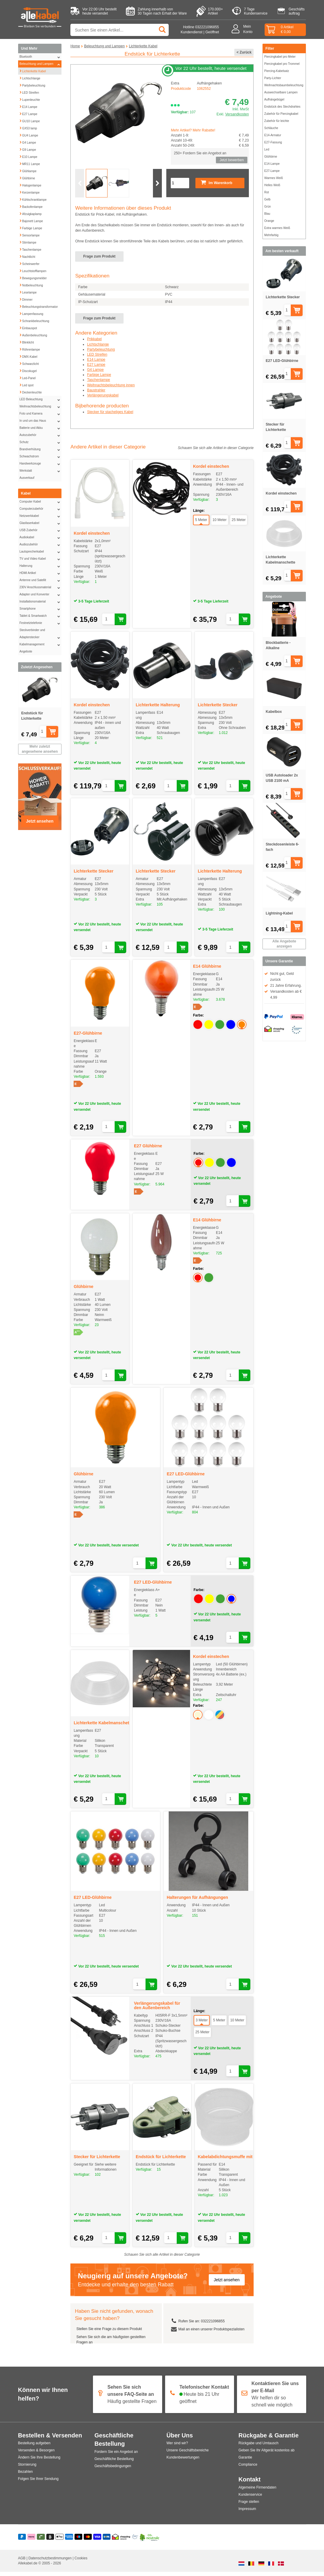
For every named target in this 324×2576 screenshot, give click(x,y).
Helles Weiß (272, 185)
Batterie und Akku (41, 428)
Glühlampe (28, 170)
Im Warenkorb (216, 187)
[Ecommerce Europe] (135, 2541)
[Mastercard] (88, 2541)
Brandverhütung (41, 449)
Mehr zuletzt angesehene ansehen (40, 749)
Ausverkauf (27, 477)
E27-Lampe (272, 170)
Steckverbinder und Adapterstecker (41, 634)
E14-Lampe (272, 163)
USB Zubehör (41, 530)
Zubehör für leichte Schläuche (276, 124)
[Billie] (50, 2541)
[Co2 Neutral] (149, 2541)
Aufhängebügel (274, 99)
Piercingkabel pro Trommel (282, 63)
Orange (269, 220)
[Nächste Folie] (157, 187)
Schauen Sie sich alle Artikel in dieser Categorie (216, 452)
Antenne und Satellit (41, 580)
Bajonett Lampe (31, 220)
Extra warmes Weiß (277, 228)
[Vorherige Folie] (79, 187)
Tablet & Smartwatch (41, 615)
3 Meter (202, 2024)
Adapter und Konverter (41, 594)
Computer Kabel (41, 501)
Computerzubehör (41, 508)
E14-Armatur (272, 135)
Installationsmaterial (41, 601)
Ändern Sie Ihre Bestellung (39, 2462)
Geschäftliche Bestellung (114, 2463)
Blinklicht (26, 342)
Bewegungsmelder (33, 277)
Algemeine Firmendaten (257, 2491)
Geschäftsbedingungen (112, 2470)
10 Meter (220, 524)
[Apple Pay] (60, 2541)
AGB (22, 2562)
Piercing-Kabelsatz (276, 71)
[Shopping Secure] (121, 2541)
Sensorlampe (29, 235)
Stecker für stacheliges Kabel (110, 416)
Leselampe (28, 292)
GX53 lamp (28, 128)
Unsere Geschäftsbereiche (188, 2455)
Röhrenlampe (29, 349)
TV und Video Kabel (41, 558)
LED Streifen (29, 92)
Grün (267, 206)
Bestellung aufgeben (34, 2447)
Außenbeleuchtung (33, 335)
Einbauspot (28, 327)
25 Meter (239, 524)
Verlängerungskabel (102, 399)
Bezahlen (25, 2476)
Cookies (81, 2562)
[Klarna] (31, 2541)
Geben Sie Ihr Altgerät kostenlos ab (266, 2455)
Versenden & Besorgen (36, 2455)
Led (266, 149)
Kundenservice (250, 2499)
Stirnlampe (28, 242)
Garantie (245, 2462)
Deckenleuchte (30, 392)
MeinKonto (247, 29)
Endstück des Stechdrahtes (282, 106)
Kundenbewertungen (183, 2462)
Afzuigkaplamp (30, 213)
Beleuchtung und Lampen (41, 64)
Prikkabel (94, 343)
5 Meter (201, 524)
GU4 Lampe (28, 135)
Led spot (26, 385)
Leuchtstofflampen (33, 270)
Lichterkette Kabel (32, 70)
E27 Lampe (28, 113)
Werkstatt (41, 470)
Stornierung (27, 2469)
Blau (267, 213)
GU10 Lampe (29, 120)
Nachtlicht (27, 256)
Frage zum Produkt (99, 261)
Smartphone (41, 608)
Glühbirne (27, 178)
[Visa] (97, 2541)
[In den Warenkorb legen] (120, 623)
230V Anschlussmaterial (41, 587)
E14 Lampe (28, 106)
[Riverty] (41, 2541)
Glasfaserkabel (41, 523)
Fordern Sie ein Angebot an (116, 2456)
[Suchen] (163, 30)
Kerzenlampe (29, 192)
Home (75, 46)
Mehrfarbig (271, 235)
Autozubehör (41, 435)
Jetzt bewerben (231, 160)
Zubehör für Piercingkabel (281, 113)
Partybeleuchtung (32, 85)
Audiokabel (41, 537)
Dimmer (26, 299)
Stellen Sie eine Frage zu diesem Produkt (109, 2333)
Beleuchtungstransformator (38, 306)
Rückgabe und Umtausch (258, 2447)
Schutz (41, 442)
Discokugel (28, 370)
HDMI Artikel (41, 573)
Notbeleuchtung (31, 285)
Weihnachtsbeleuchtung (41, 406)
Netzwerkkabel (41, 516)
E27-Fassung (273, 142)
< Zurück (243, 52)
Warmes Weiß (273, 178)
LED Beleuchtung (41, 399)
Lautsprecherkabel (41, 551)
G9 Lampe (27, 149)
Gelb (267, 199)
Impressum (247, 2513)
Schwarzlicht (29, 363)
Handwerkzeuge (41, 463)
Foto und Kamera (41, 413)
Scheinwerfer (29, 263)
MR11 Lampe (29, 163)
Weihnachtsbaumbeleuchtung (284, 85)
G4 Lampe (27, 142)
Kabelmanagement (41, 644)
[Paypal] (22, 2541)
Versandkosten (237, 114)
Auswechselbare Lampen (281, 92)
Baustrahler (96, 394)
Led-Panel (27, 377)
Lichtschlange (29, 78)
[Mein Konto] (237, 29)
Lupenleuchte (29, 99)
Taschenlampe (30, 249)
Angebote (26, 651)
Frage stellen (248, 2506)
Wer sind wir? (177, 2447)
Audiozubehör (41, 544)
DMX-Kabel (28, 356)
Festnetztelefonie (41, 623)
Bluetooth (41, 56)
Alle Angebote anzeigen (284, 943)
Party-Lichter (272, 78)
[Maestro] (79, 2541)
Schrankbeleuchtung (34, 320)
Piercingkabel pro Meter (280, 56)
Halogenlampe (30, 185)
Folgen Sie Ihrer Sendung (38, 2483)
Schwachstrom (41, 456)
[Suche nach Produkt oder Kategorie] (119, 30)
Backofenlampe (31, 206)
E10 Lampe (28, 156)
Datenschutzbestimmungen (51, 2562)
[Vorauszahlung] (107, 2541)
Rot (266, 192)
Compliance (247, 2469)
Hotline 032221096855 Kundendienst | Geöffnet (200, 30)
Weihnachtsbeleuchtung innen (111, 389)
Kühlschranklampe (33, 199)
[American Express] (69, 2541)
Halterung (41, 566)
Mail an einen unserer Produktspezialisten (211, 2333)
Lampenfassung (31, 313)
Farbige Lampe (30, 227)
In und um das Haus (41, 420)
